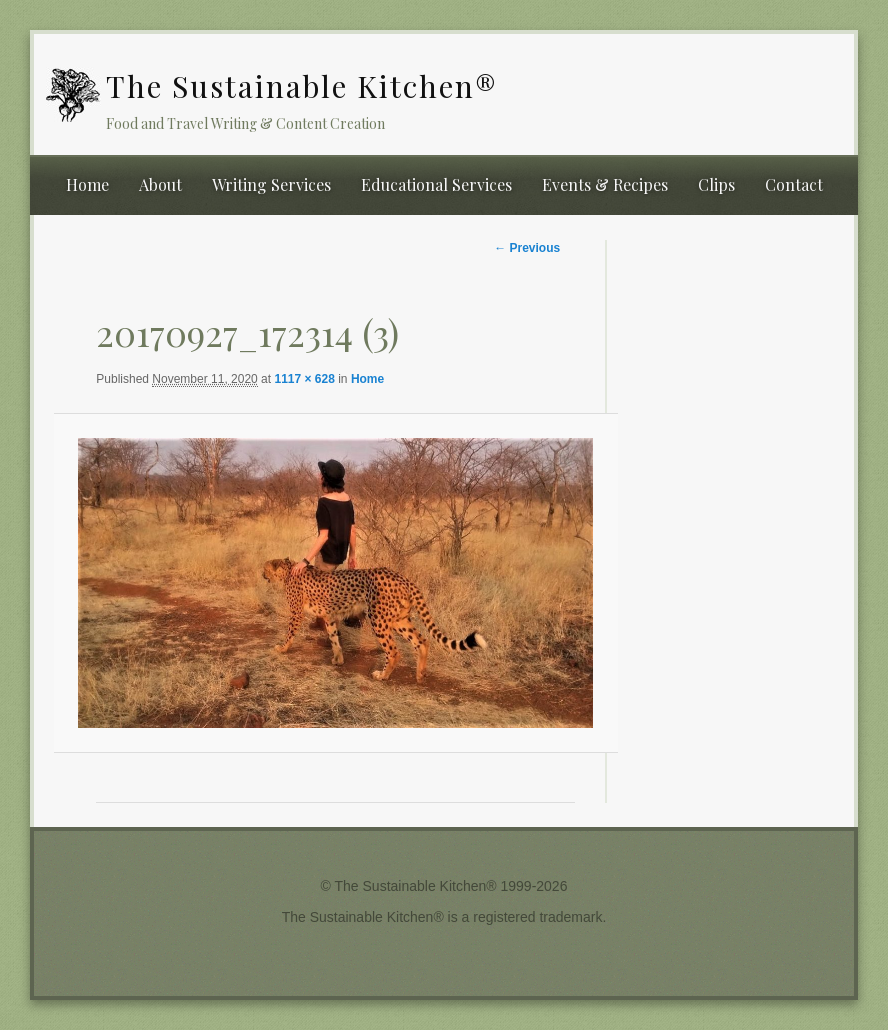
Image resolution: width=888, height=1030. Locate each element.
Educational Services (436, 184)
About (160, 184)
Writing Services (271, 184)
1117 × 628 (304, 379)
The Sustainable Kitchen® (302, 86)
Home (87, 184)
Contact (794, 184)
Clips (716, 184)
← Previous (527, 248)
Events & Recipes (605, 184)
